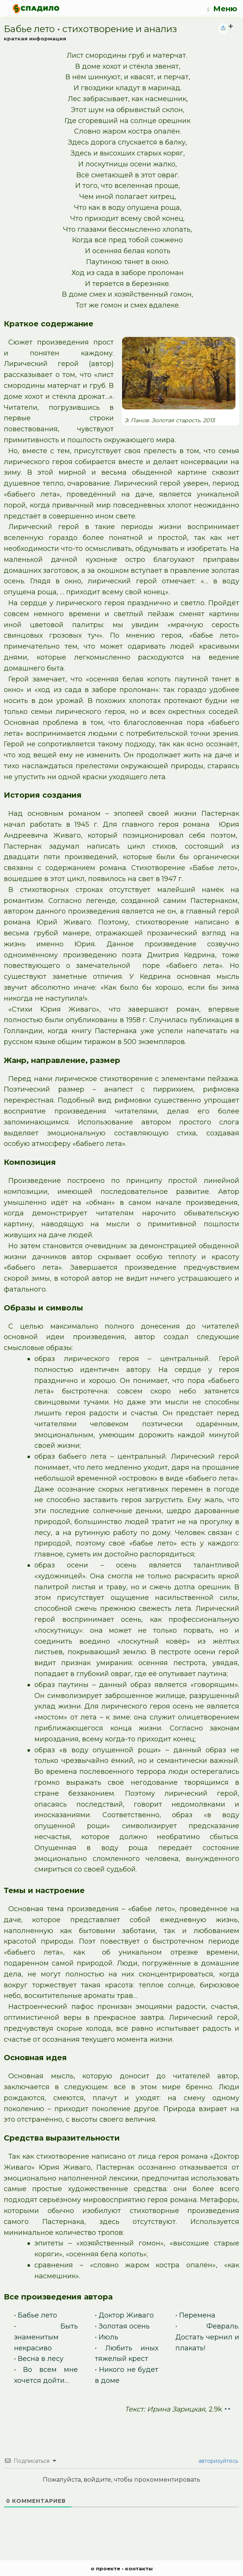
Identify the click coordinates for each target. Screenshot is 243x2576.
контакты (139, 2568)
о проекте (105, 2568)
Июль (108, 2337)
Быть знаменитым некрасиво (46, 2337)
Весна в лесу (40, 2359)
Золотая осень (124, 2326)
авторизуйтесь (217, 2461)
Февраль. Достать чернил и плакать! (207, 2337)
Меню (222, 9)
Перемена (197, 2315)
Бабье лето (37, 2315)
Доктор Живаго (126, 2315)
